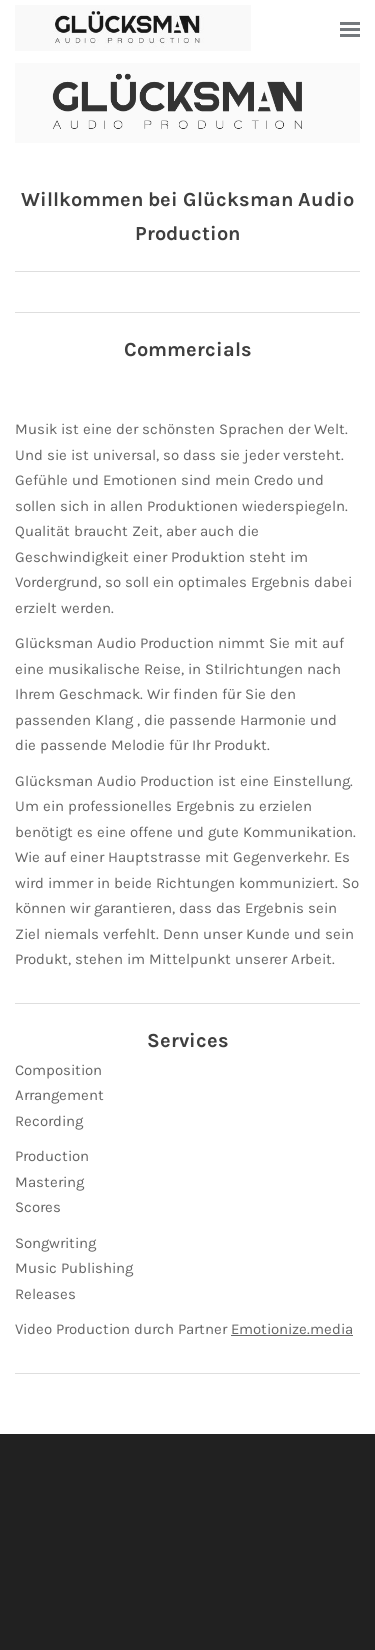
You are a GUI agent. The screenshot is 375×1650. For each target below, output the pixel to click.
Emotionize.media (292, 1329)
